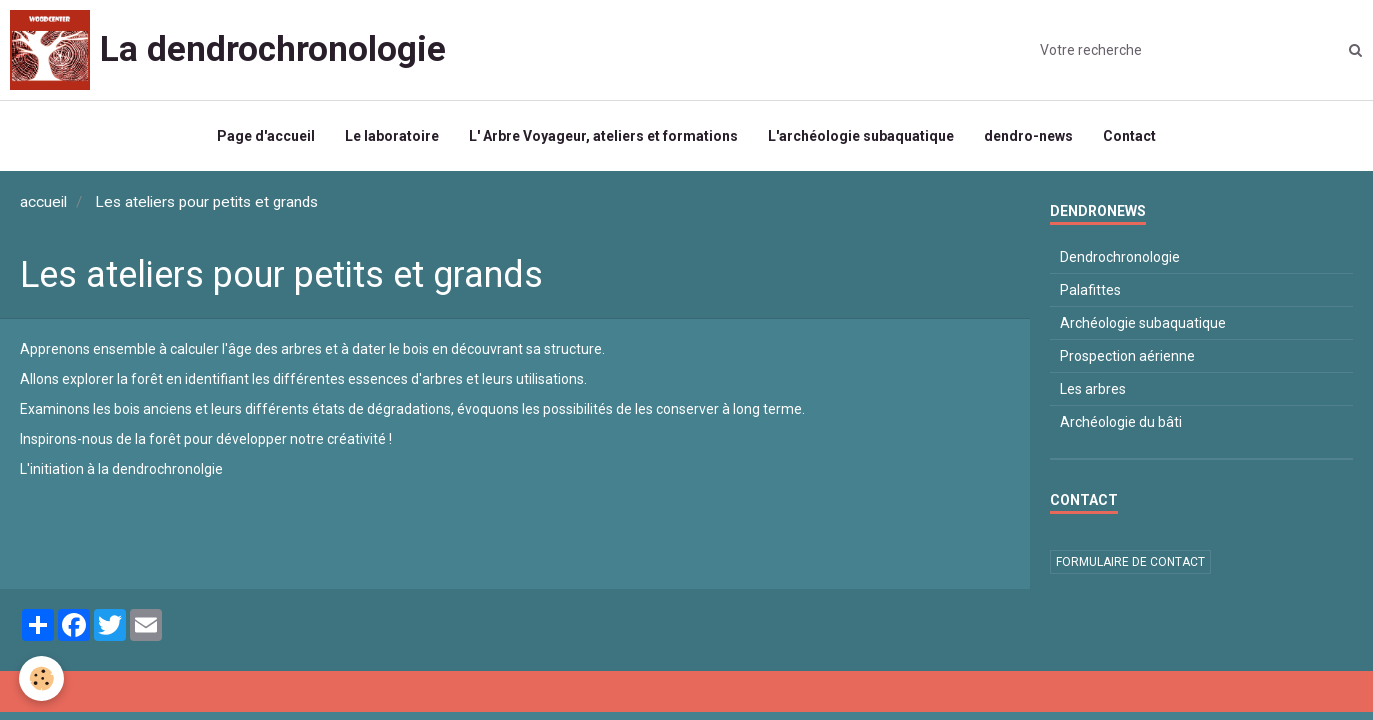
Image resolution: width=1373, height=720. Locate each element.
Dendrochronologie (1120, 257)
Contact (1129, 136)
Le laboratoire (392, 136)
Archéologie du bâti (1121, 422)
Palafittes (1090, 290)
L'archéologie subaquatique (861, 136)
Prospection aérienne (1127, 356)
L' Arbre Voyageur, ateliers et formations (603, 136)
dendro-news (1028, 136)
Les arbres (1093, 389)
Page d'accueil (266, 136)
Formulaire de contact (1130, 562)
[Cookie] (42, 678)
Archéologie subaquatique (1143, 323)
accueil (43, 202)
